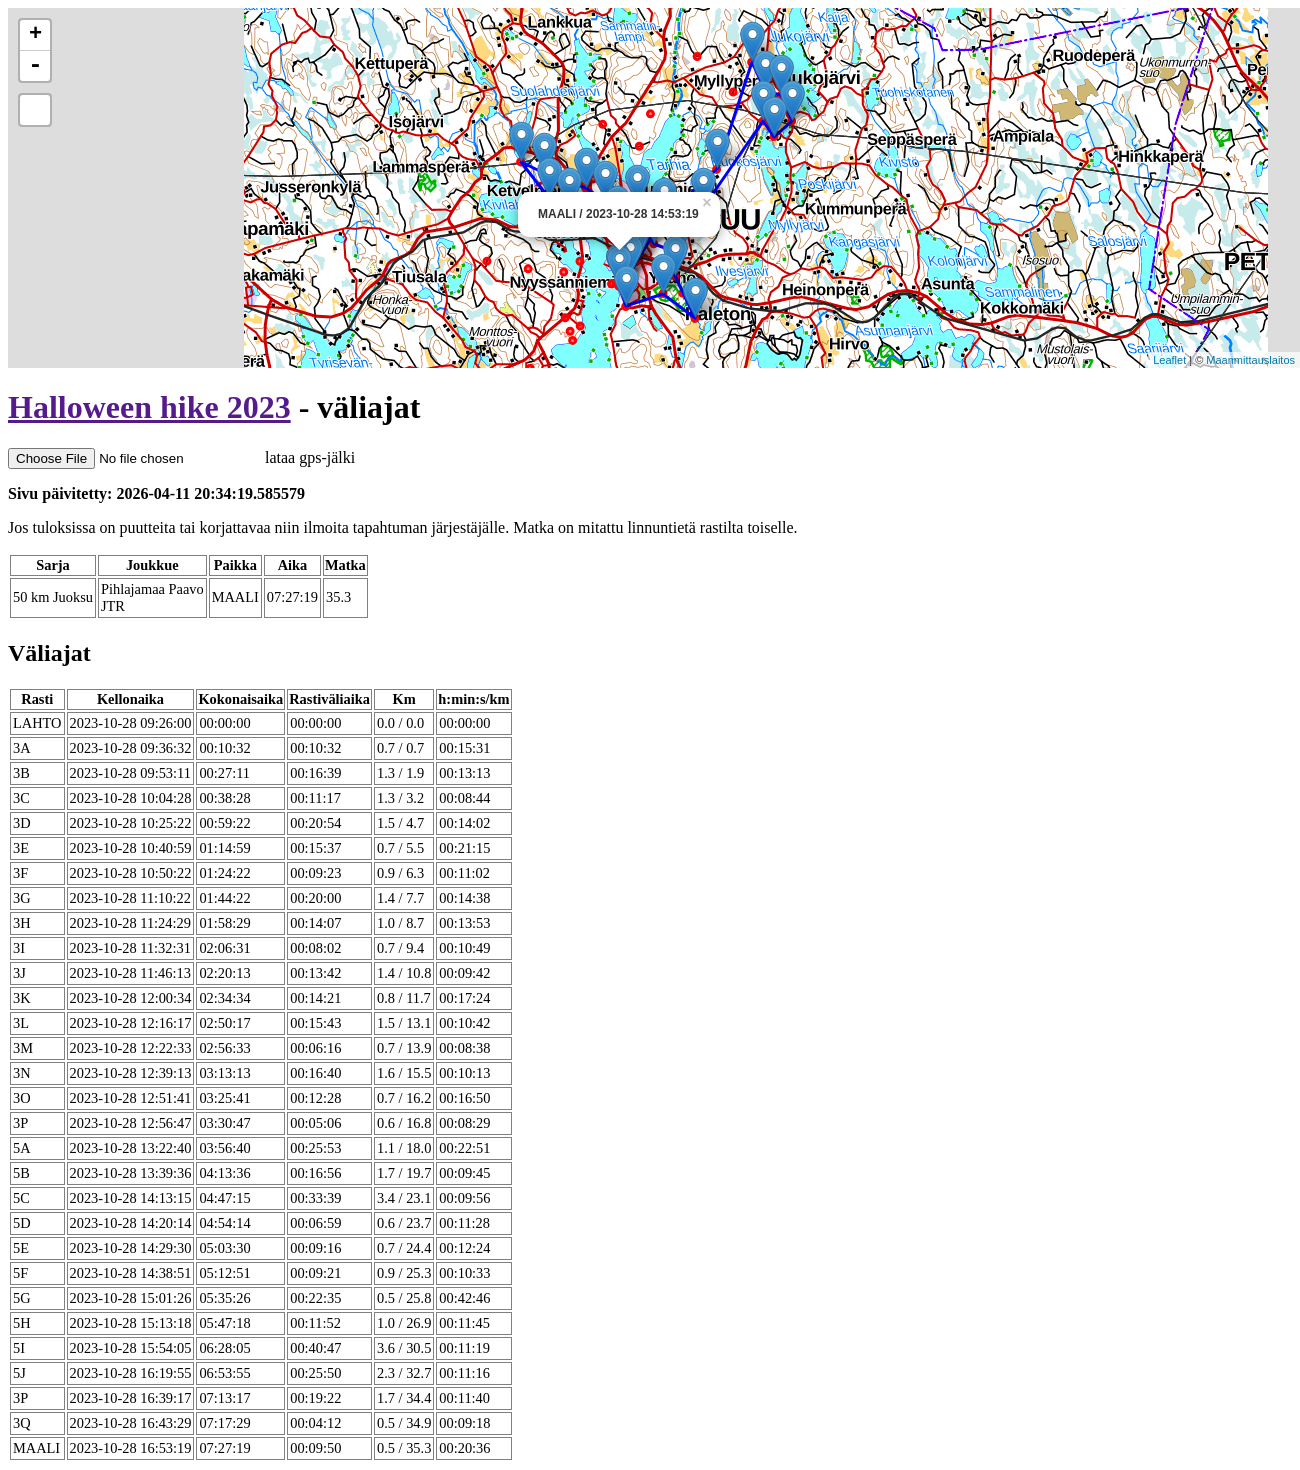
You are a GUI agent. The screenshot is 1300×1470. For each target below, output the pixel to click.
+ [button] (35, 35)
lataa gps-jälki (181, 457)
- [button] (35, 66)
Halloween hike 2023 (149, 407)
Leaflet (1169, 360)
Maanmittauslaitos (1250, 360)
